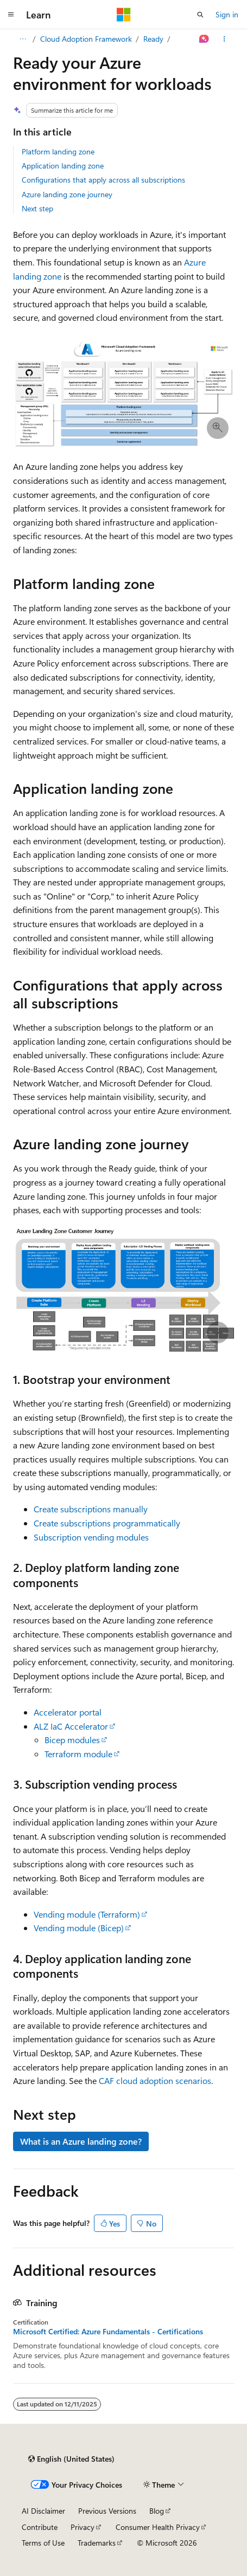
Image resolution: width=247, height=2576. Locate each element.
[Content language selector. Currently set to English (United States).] (71, 2459)
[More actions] (224, 39)
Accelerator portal (68, 1712)
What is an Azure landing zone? (81, 2141)
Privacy (82, 2527)
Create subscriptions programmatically (107, 1523)
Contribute (40, 2527)
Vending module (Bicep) (79, 1927)
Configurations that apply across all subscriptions (103, 179)
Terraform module (78, 1753)
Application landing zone (63, 165)
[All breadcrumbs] (22, 39)
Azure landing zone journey (67, 194)
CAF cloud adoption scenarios (155, 2080)
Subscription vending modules (91, 1537)
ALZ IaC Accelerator (71, 1726)
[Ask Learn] (204, 39)
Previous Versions (107, 2511)
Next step (37, 208)
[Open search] (200, 14)
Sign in (227, 14)
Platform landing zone (58, 151)
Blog (156, 2511)
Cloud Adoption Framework (86, 39)
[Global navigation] (11, 14)
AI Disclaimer (43, 2511)
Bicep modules (72, 1739)
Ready (153, 39)
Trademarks (97, 2543)
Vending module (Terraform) (87, 1914)
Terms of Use (43, 2543)
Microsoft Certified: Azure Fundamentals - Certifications (108, 2331)
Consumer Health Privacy (158, 2527)
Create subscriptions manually (91, 1508)
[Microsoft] (124, 15)
